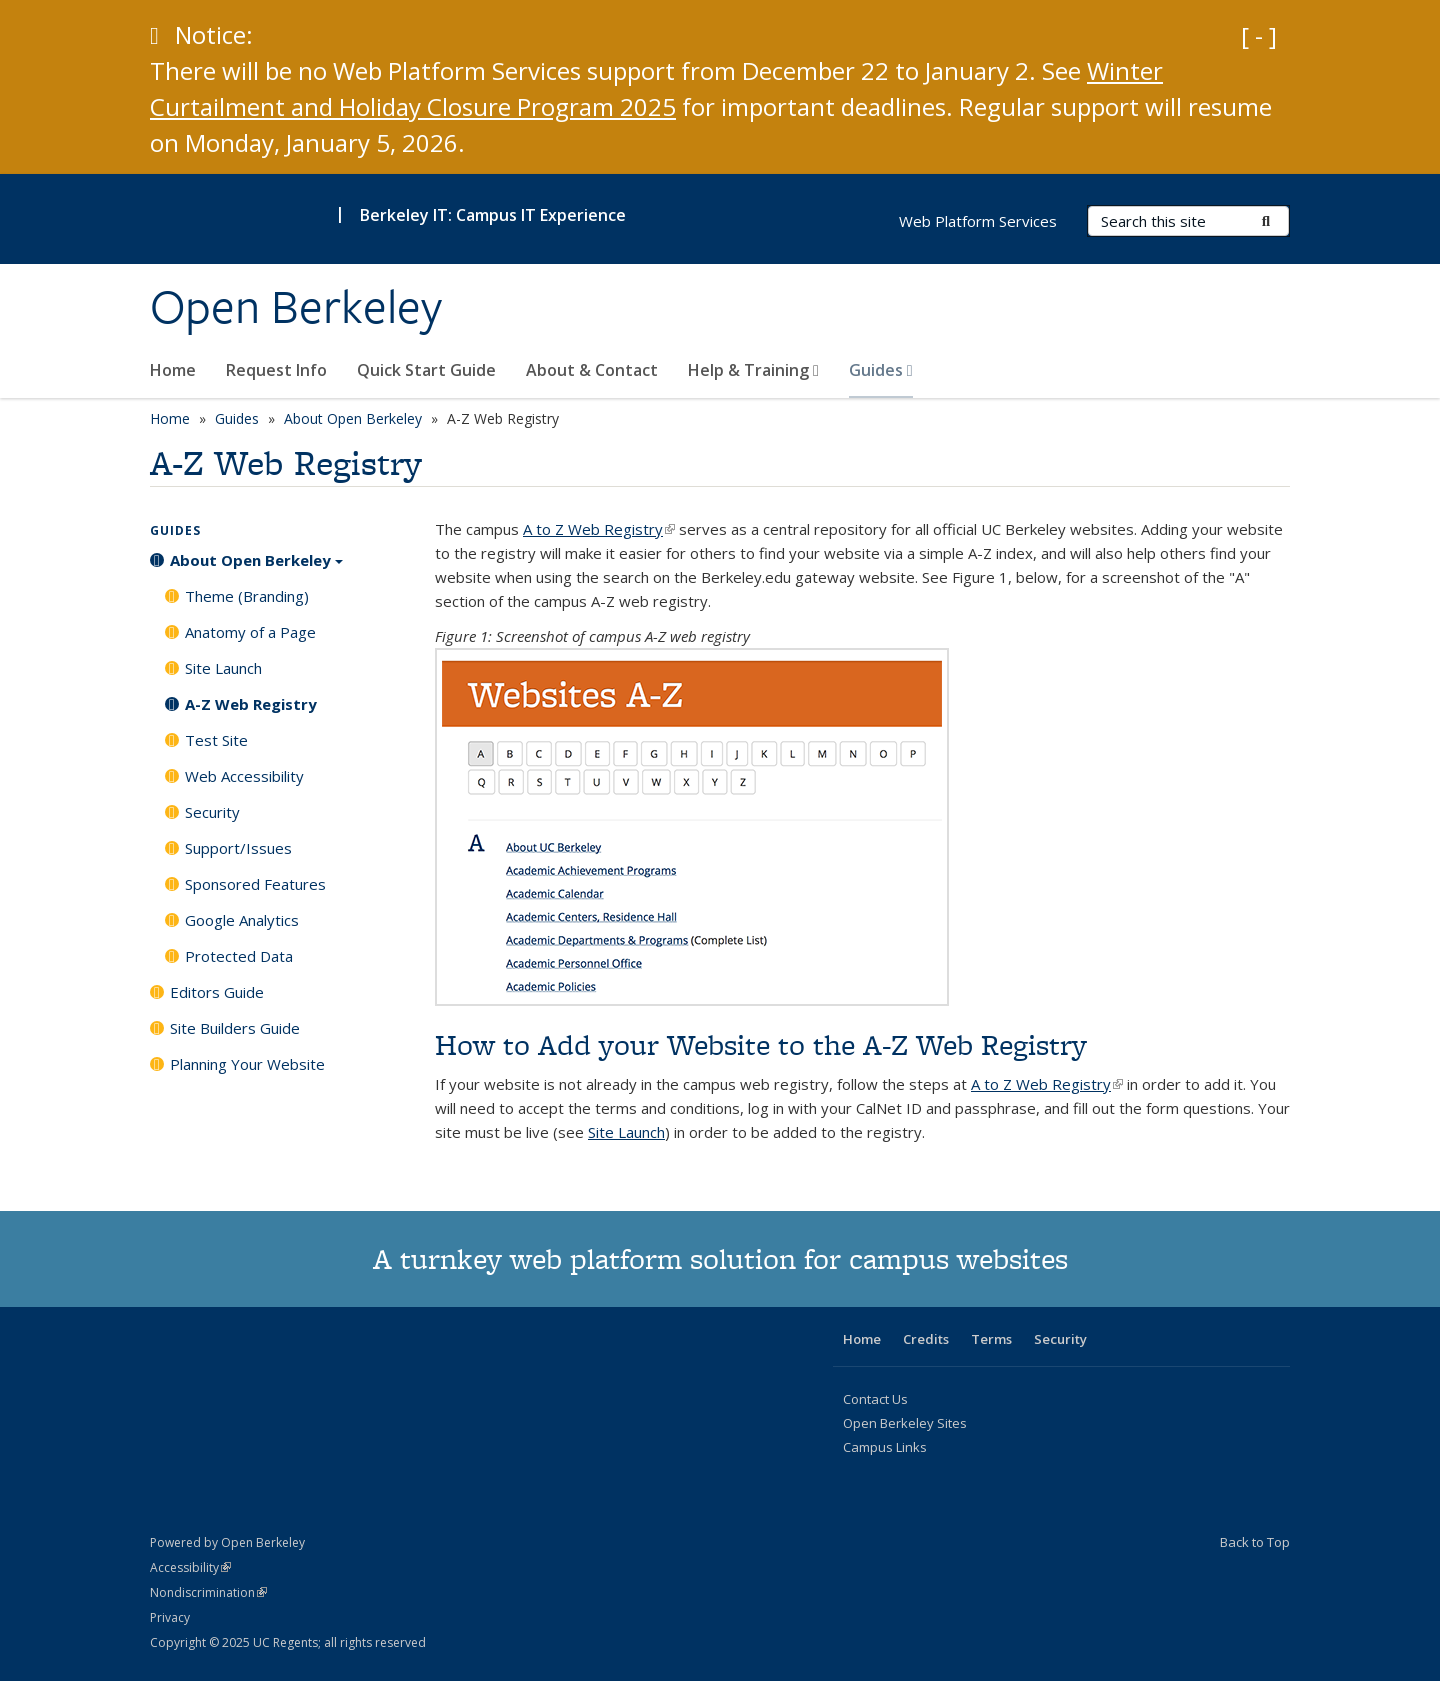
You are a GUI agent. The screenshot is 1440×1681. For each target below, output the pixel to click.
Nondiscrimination (208, 1592)
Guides (881, 370)
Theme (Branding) (247, 596)
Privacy (170, 1617)
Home (173, 370)
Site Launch (626, 1132)
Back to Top (1255, 1542)
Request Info (276, 370)
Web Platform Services (978, 221)
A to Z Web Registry (599, 529)
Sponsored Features (255, 884)
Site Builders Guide (235, 1028)
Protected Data (239, 956)
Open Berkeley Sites (905, 1423)
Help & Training (753, 370)
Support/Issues (238, 848)
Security (212, 812)
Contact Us (875, 1399)
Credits (926, 1339)
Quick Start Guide (426, 370)
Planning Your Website (247, 1064)
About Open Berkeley (353, 418)
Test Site (216, 740)
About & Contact (592, 370)
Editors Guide (217, 992)
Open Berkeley (296, 307)
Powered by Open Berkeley (227, 1542)
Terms (991, 1339)
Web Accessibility (244, 776)
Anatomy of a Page (250, 632)
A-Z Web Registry (251, 704)
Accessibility (190, 1567)
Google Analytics (242, 920)
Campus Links (885, 1447)
